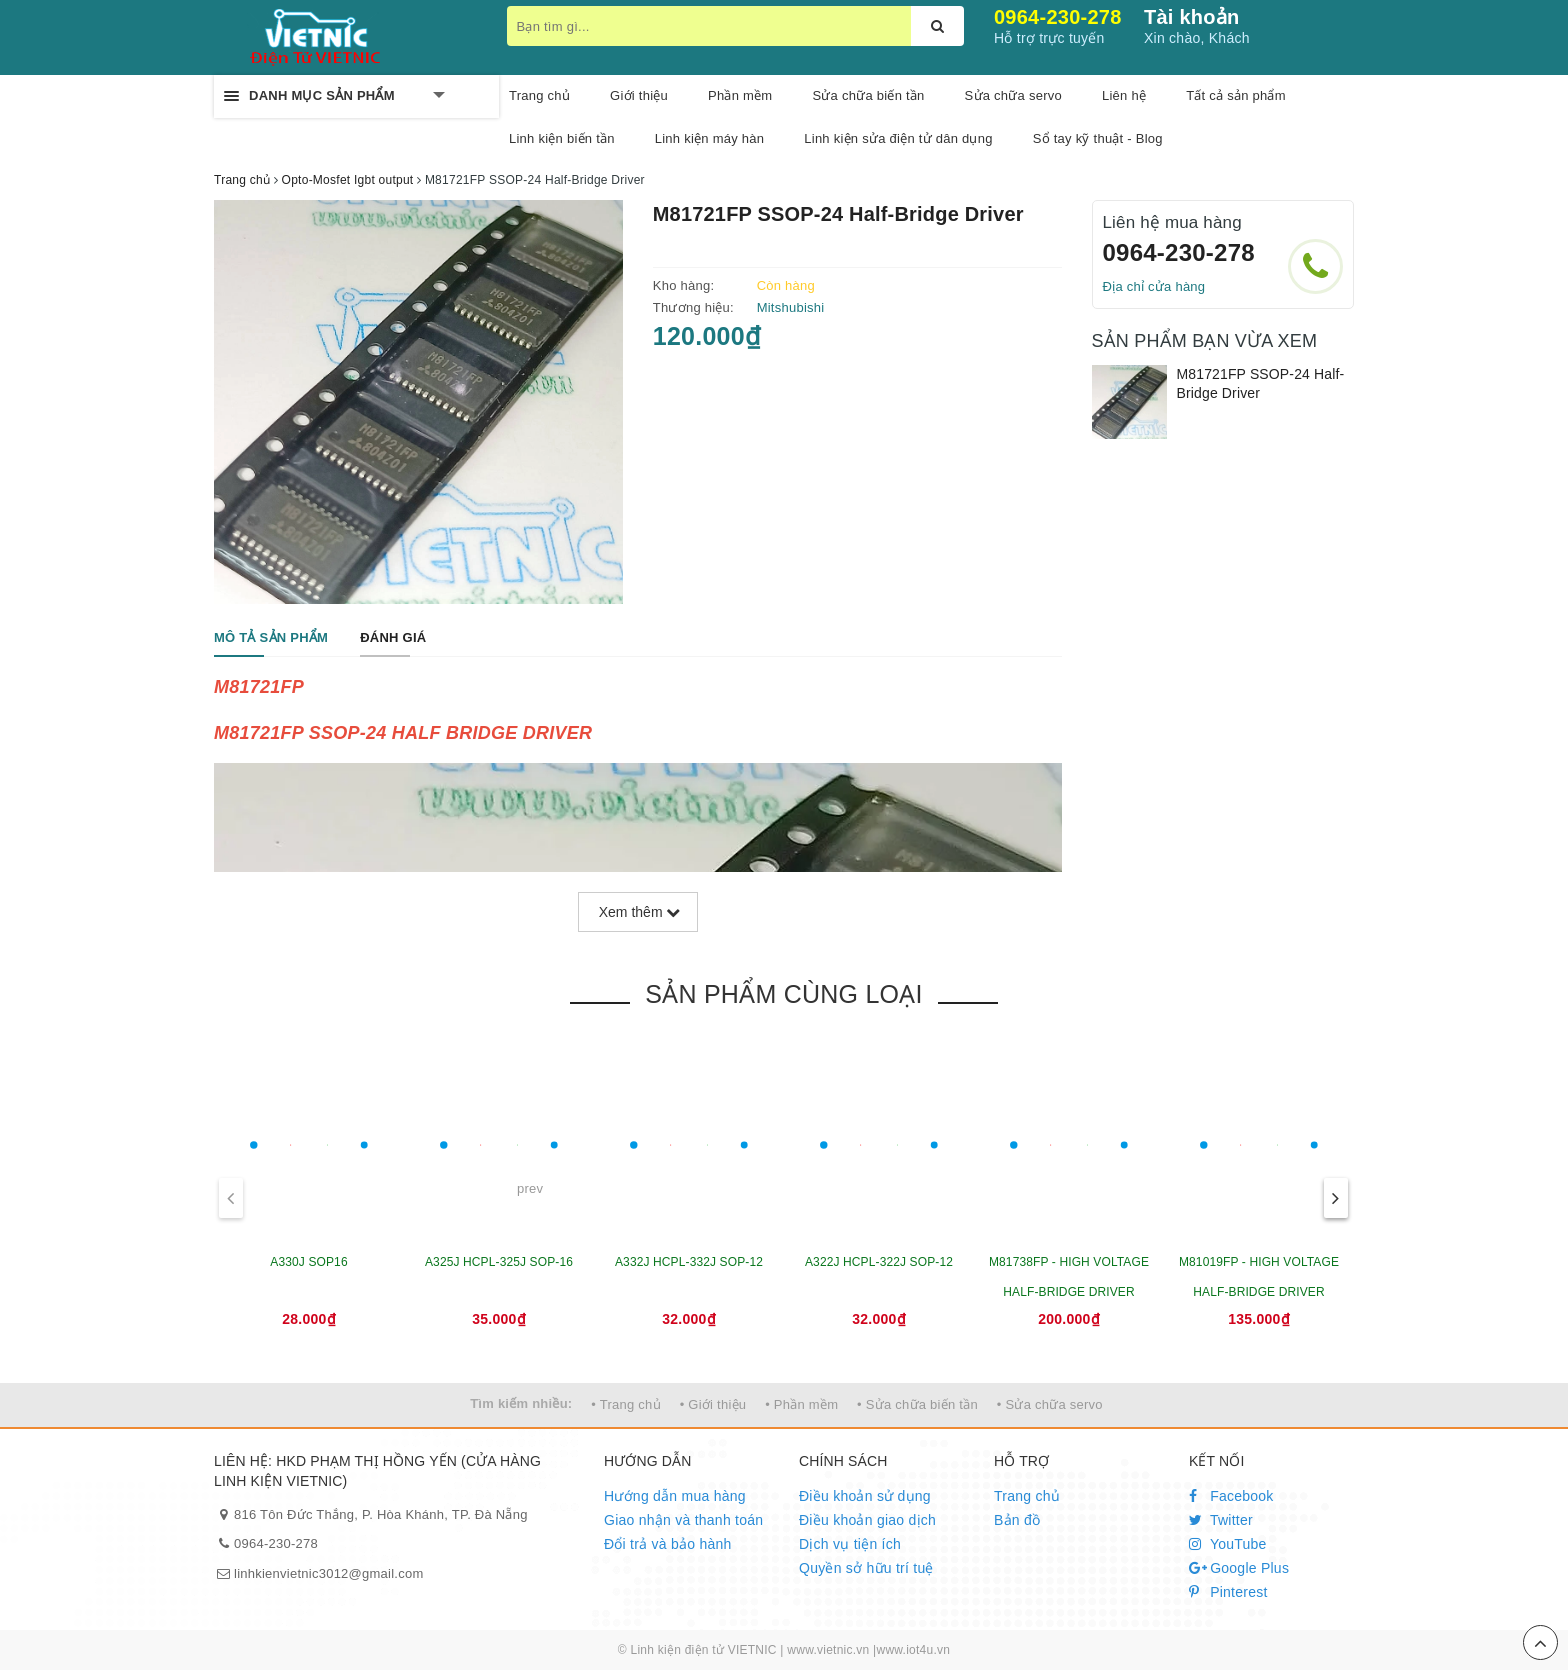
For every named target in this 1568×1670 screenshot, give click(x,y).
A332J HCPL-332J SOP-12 (689, 1262)
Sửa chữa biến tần (868, 95)
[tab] (271, 638)
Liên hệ (1124, 95)
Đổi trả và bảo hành (668, 1544)
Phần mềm (740, 95)
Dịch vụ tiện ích (850, 1544)
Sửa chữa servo (1013, 95)
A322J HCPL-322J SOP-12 (879, 1262)
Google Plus (1239, 1568)
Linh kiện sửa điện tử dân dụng (898, 138)
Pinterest (1228, 1592)
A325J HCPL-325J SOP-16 (499, 1262)
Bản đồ (1017, 1520)
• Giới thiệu (713, 1404)
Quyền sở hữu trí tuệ (866, 1568)
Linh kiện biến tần (562, 138)
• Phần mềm (801, 1404)
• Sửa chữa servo (1050, 1404)
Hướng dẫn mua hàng (675, 1496)
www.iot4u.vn (913, 1650)
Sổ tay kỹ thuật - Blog (1098, 138)
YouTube (1228, 1544)
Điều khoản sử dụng (865, 1496)
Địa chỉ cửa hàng (1154, 286)
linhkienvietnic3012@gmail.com (329, 1573)
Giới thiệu (639, 95)
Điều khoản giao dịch (867, 1520)
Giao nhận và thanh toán (683, 1520)
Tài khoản (1191, 17)
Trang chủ (539, 95)
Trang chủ (1027, 1496)
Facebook (1231, 1496)
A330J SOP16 (308, 1262)
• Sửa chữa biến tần (917, 1404)
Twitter (1221, 1520)
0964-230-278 (1058, 17)
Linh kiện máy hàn (710, 138)
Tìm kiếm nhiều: (521, 1403)
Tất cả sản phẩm (1236, 95)
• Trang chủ (626, 1404)
